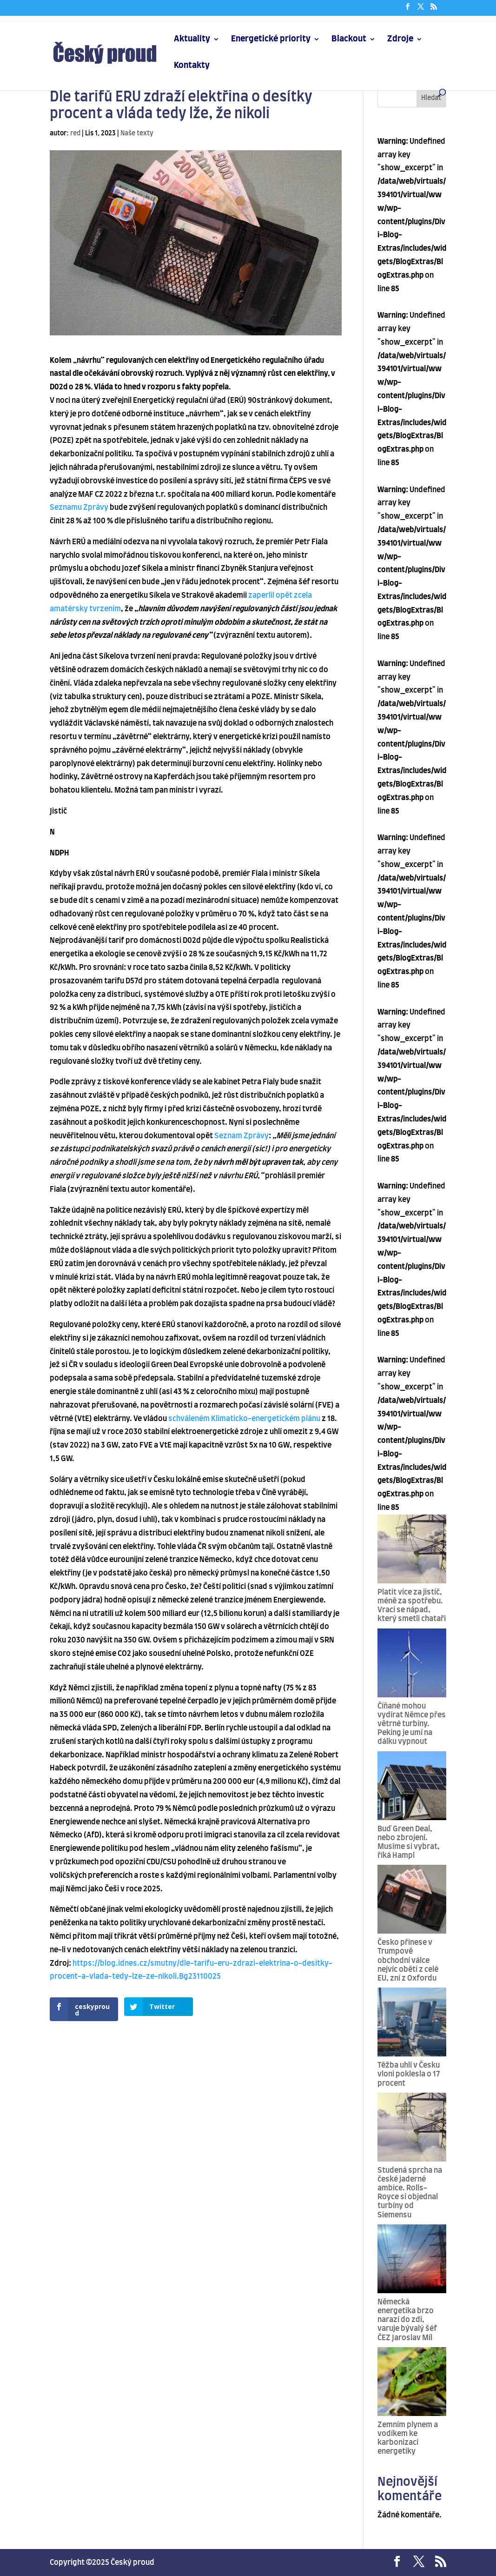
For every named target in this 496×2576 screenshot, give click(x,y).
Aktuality (192, 39)
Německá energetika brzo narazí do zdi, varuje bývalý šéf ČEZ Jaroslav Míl (407, 2320)
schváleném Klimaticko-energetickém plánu (244, 1418)
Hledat (431, 98)
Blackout (348, 39)
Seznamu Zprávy (79, 507)
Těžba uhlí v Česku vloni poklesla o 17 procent (408, 2074)
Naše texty (136, 133)
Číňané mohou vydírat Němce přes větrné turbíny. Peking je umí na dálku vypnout (411, 1724)
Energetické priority (271, 39)
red (75, 133)
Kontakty (192, 66)
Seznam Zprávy (241, 1136)
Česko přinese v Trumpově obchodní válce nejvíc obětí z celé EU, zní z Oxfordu (407, 1960)
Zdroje (400, 39)
